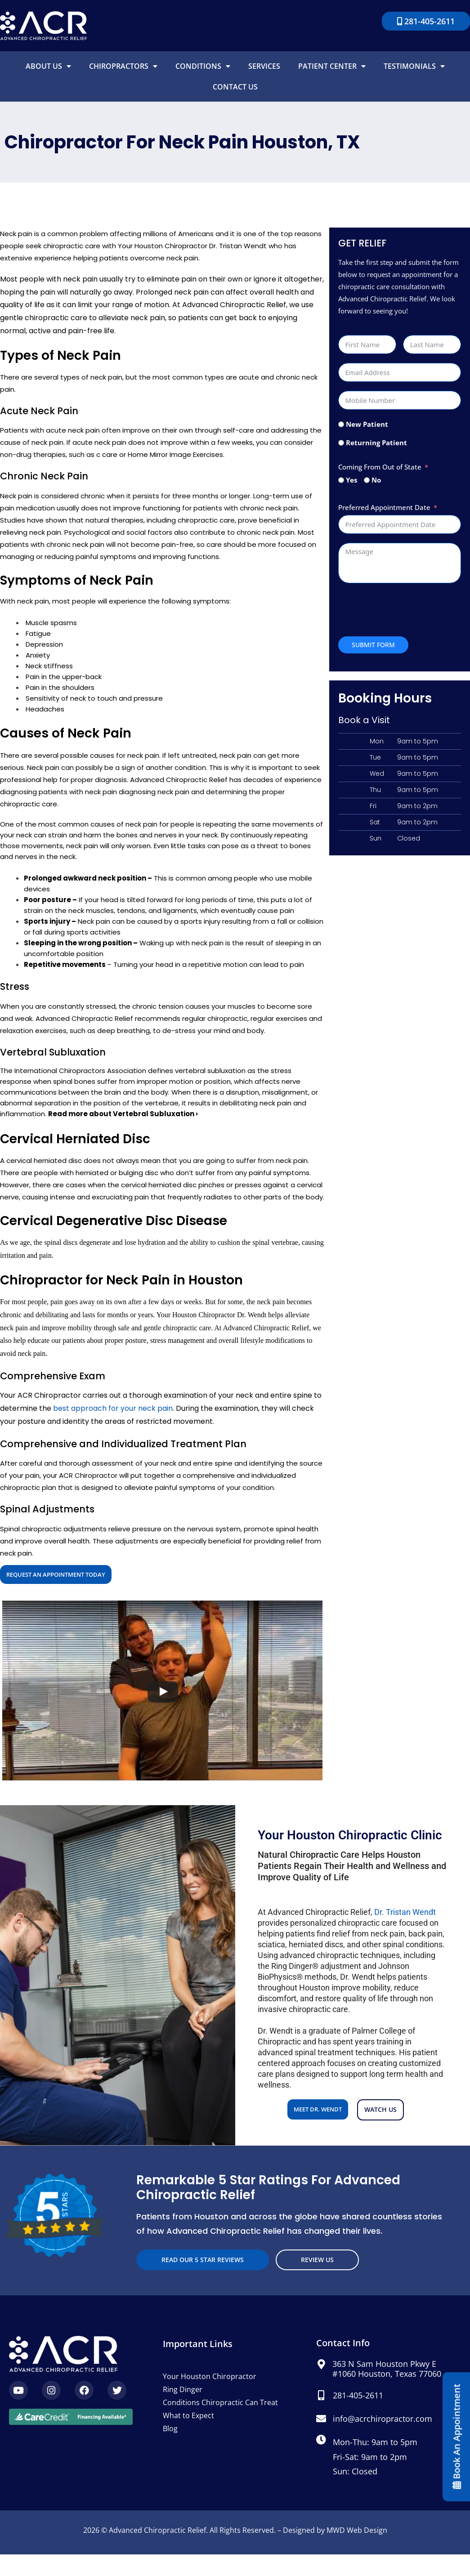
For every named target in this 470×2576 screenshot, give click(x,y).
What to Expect (188, 2415)
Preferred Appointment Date (384, 507)
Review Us (317, 2259)
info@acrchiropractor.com (382, 2418)
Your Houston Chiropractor (209, 2376)
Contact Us (235, 87)
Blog (170, 2428)
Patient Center (332, 66)
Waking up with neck (173, 943)
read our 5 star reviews (202, 2259)
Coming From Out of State (379, 466)
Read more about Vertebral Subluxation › (123, 1113)
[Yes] (341, 480)
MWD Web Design (357, 2530)
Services (264, 66)
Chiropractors (123, 66)
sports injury (200, 921)
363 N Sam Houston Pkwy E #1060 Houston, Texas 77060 (386, 2368)
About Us (48, 66)
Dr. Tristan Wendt (405, 1912)
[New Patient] (341, 424)
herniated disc (58, 1160)
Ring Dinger (182, 2389)
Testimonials (414, 66)
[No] (367, 480)
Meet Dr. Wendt (318, 2109)
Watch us (380, 2109)
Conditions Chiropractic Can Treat (220, 2402)
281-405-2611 (358, 2395)
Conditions (202, 66)
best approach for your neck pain (113, 1408)
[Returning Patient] (341, 443)
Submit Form (373, 644)
